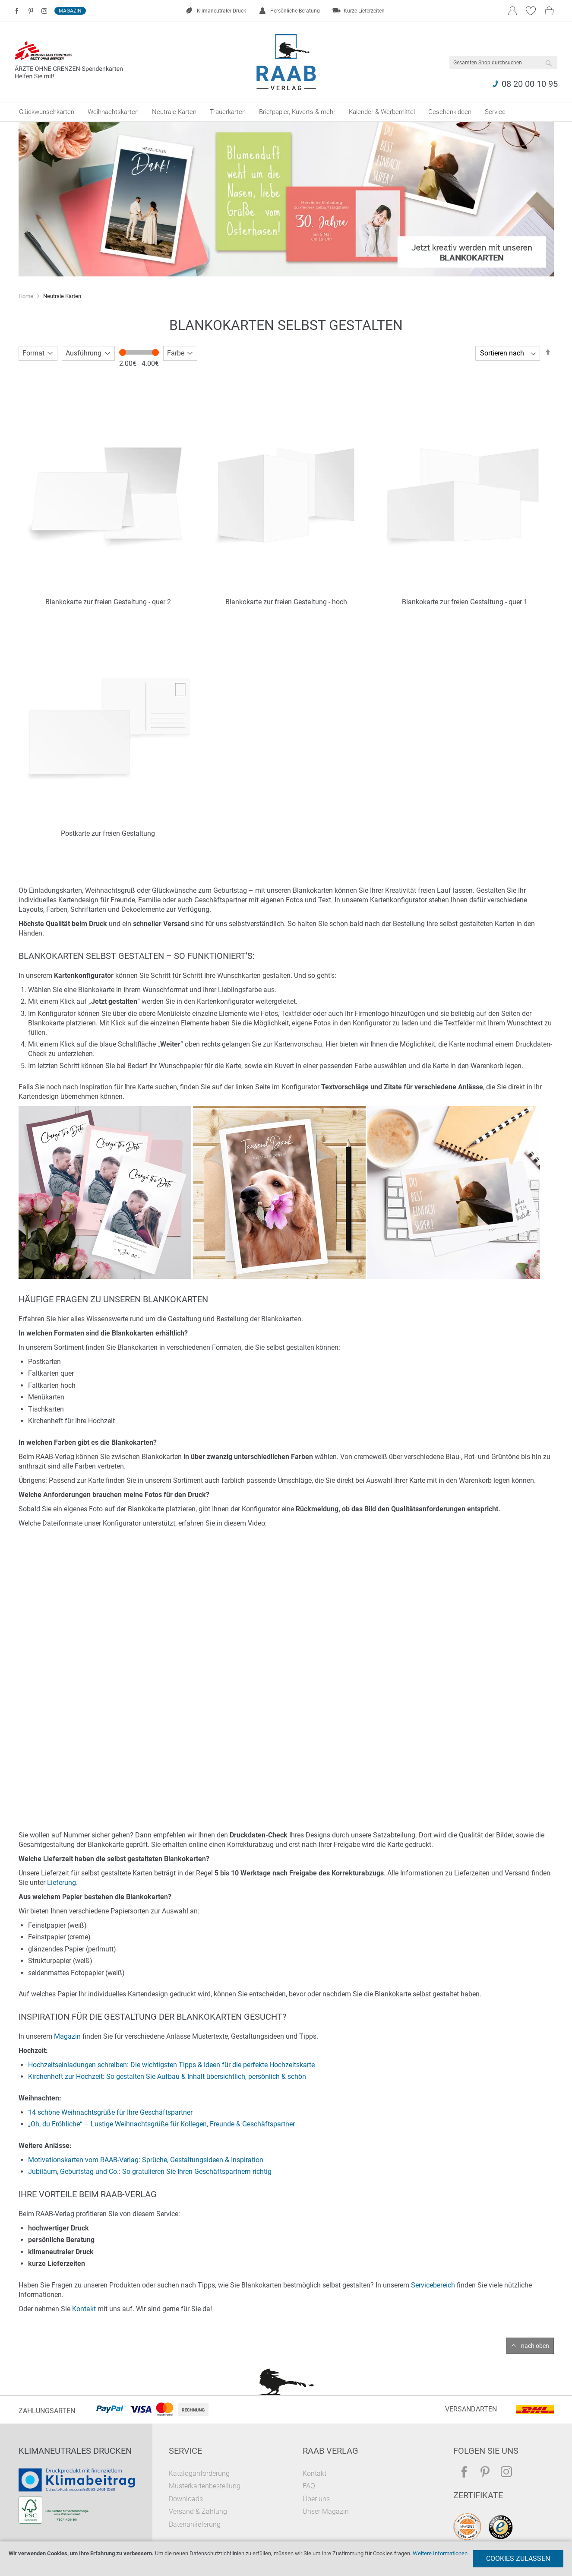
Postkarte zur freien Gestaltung (108, 833)
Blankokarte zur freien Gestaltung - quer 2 (108, 602)
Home (27, 296)
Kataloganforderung (199, 2473)
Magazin (70, 11)
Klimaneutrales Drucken (75, 2451)
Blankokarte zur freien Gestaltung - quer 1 (465, 602)
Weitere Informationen (440, 2553)
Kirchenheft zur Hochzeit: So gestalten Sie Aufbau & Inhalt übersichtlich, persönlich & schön (167, 2076)
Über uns (316, 2499)
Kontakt (84, 2309)
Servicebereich (433, 2285)
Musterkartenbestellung (204, 2486)
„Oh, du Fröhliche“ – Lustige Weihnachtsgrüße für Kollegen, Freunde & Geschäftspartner (161, 2124)
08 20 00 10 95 (530, 84)
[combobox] (503, 63)
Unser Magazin (326, 2511)
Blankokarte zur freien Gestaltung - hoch (286, 602)
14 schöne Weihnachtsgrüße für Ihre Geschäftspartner (110, 2112)
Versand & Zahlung (198, 2511)
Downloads (186, 2499)
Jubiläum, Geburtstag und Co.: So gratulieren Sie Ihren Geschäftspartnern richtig (150, 2171)
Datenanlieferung (195, 2524)
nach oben (535, 2345)
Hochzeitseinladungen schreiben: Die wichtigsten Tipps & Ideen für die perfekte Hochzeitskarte (171, 2065)
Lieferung (61, 1882)
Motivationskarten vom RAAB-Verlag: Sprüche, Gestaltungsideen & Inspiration (145, 2160)
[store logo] (286, 62)
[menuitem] (47, 111)
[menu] (286, 111)
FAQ (309, 2486)
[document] (286, 2558)
